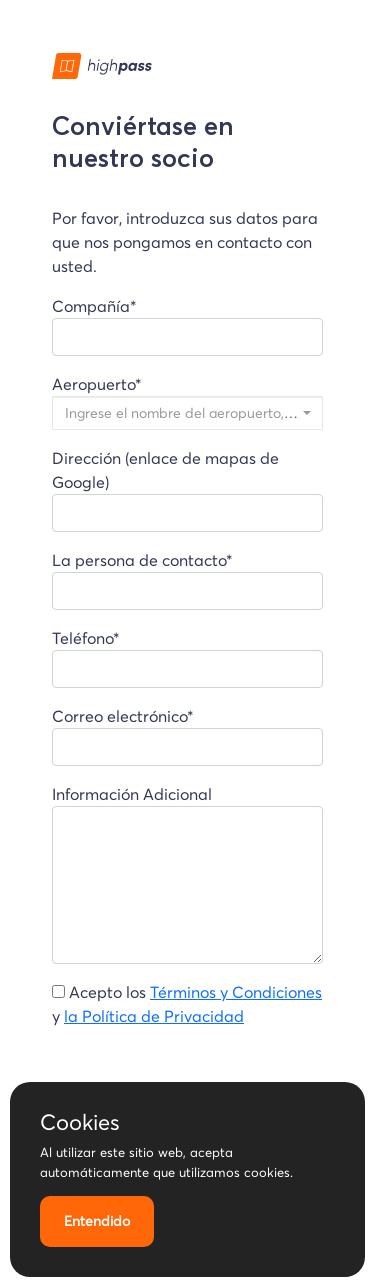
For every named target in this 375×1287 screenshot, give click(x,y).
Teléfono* (187, 658)
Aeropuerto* (187, 402)
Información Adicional (187, 874)
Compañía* (187, 326)
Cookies (80, 1122)
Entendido (97, 1221)
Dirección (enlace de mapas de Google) (187, 490)
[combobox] (187, 413)
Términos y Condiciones (236, 992)
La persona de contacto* (187, 580)
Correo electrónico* (187, 736)
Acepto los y (187, 1004)
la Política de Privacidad (154, 1016)
